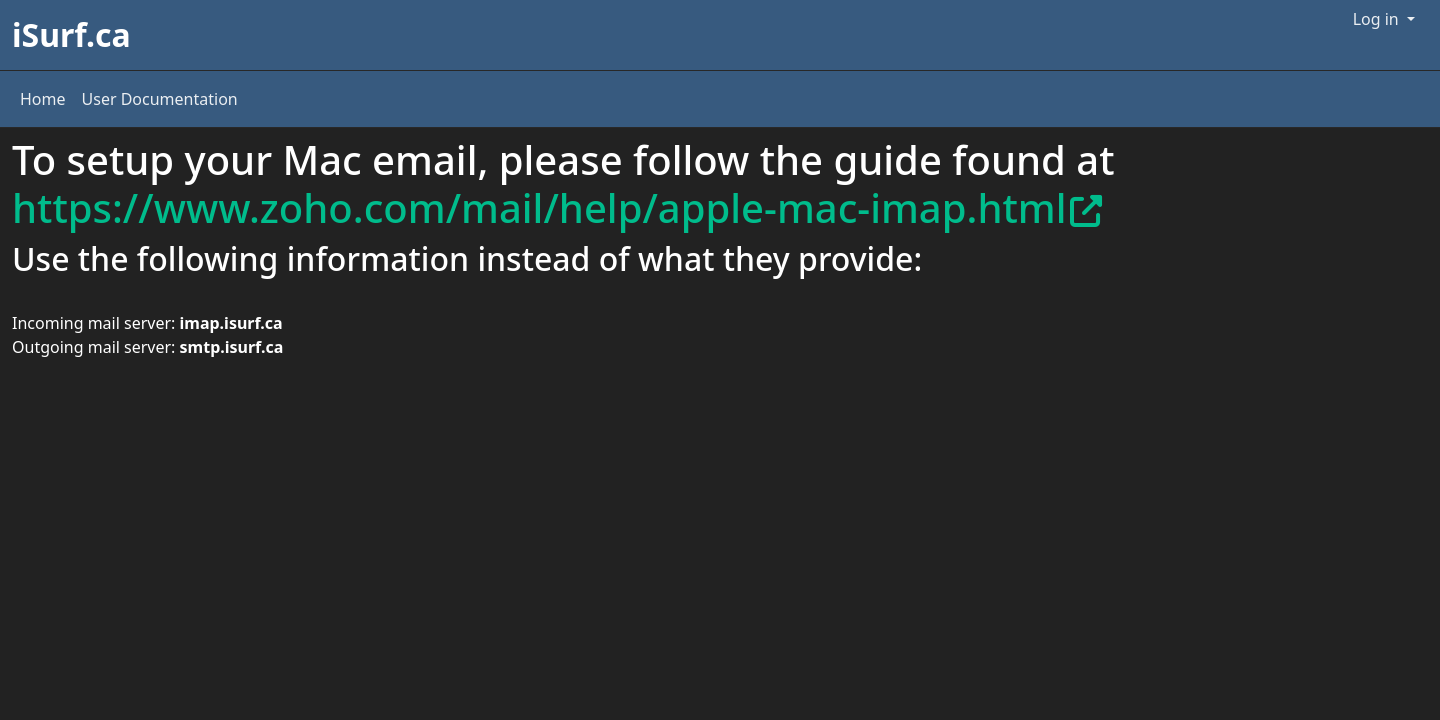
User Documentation (160, 99)
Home (43, 99)
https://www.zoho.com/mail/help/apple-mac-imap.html (557, 207)
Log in (1378, 19)
